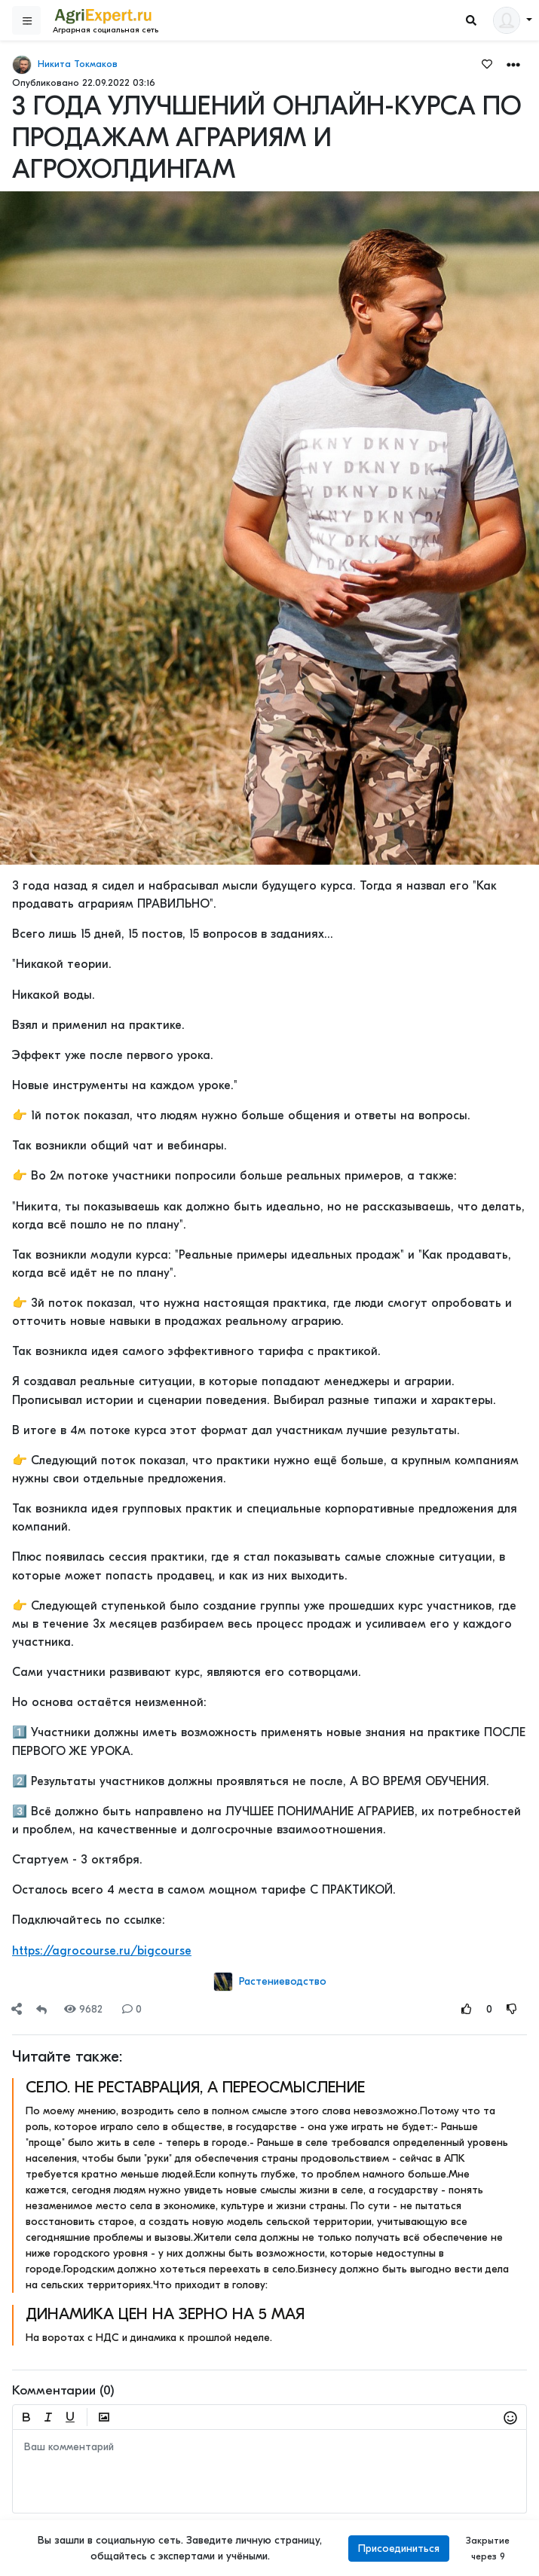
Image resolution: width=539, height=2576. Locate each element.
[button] (513, 63)
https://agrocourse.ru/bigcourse (101, 1951)
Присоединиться (398, 2548)
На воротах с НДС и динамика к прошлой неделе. (149, 2337)
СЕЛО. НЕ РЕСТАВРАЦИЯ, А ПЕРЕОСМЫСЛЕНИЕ (195, 2087)
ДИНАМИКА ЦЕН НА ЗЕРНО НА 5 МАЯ (165, 2314)
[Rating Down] (512, 2009)
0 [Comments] (132, 2009)
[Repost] (41, 2009)
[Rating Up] (467, 2009)
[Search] (471, 21)
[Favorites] (487, 63)
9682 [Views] (83, 2009)
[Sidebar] (26, 20)
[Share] (17, 2009)
